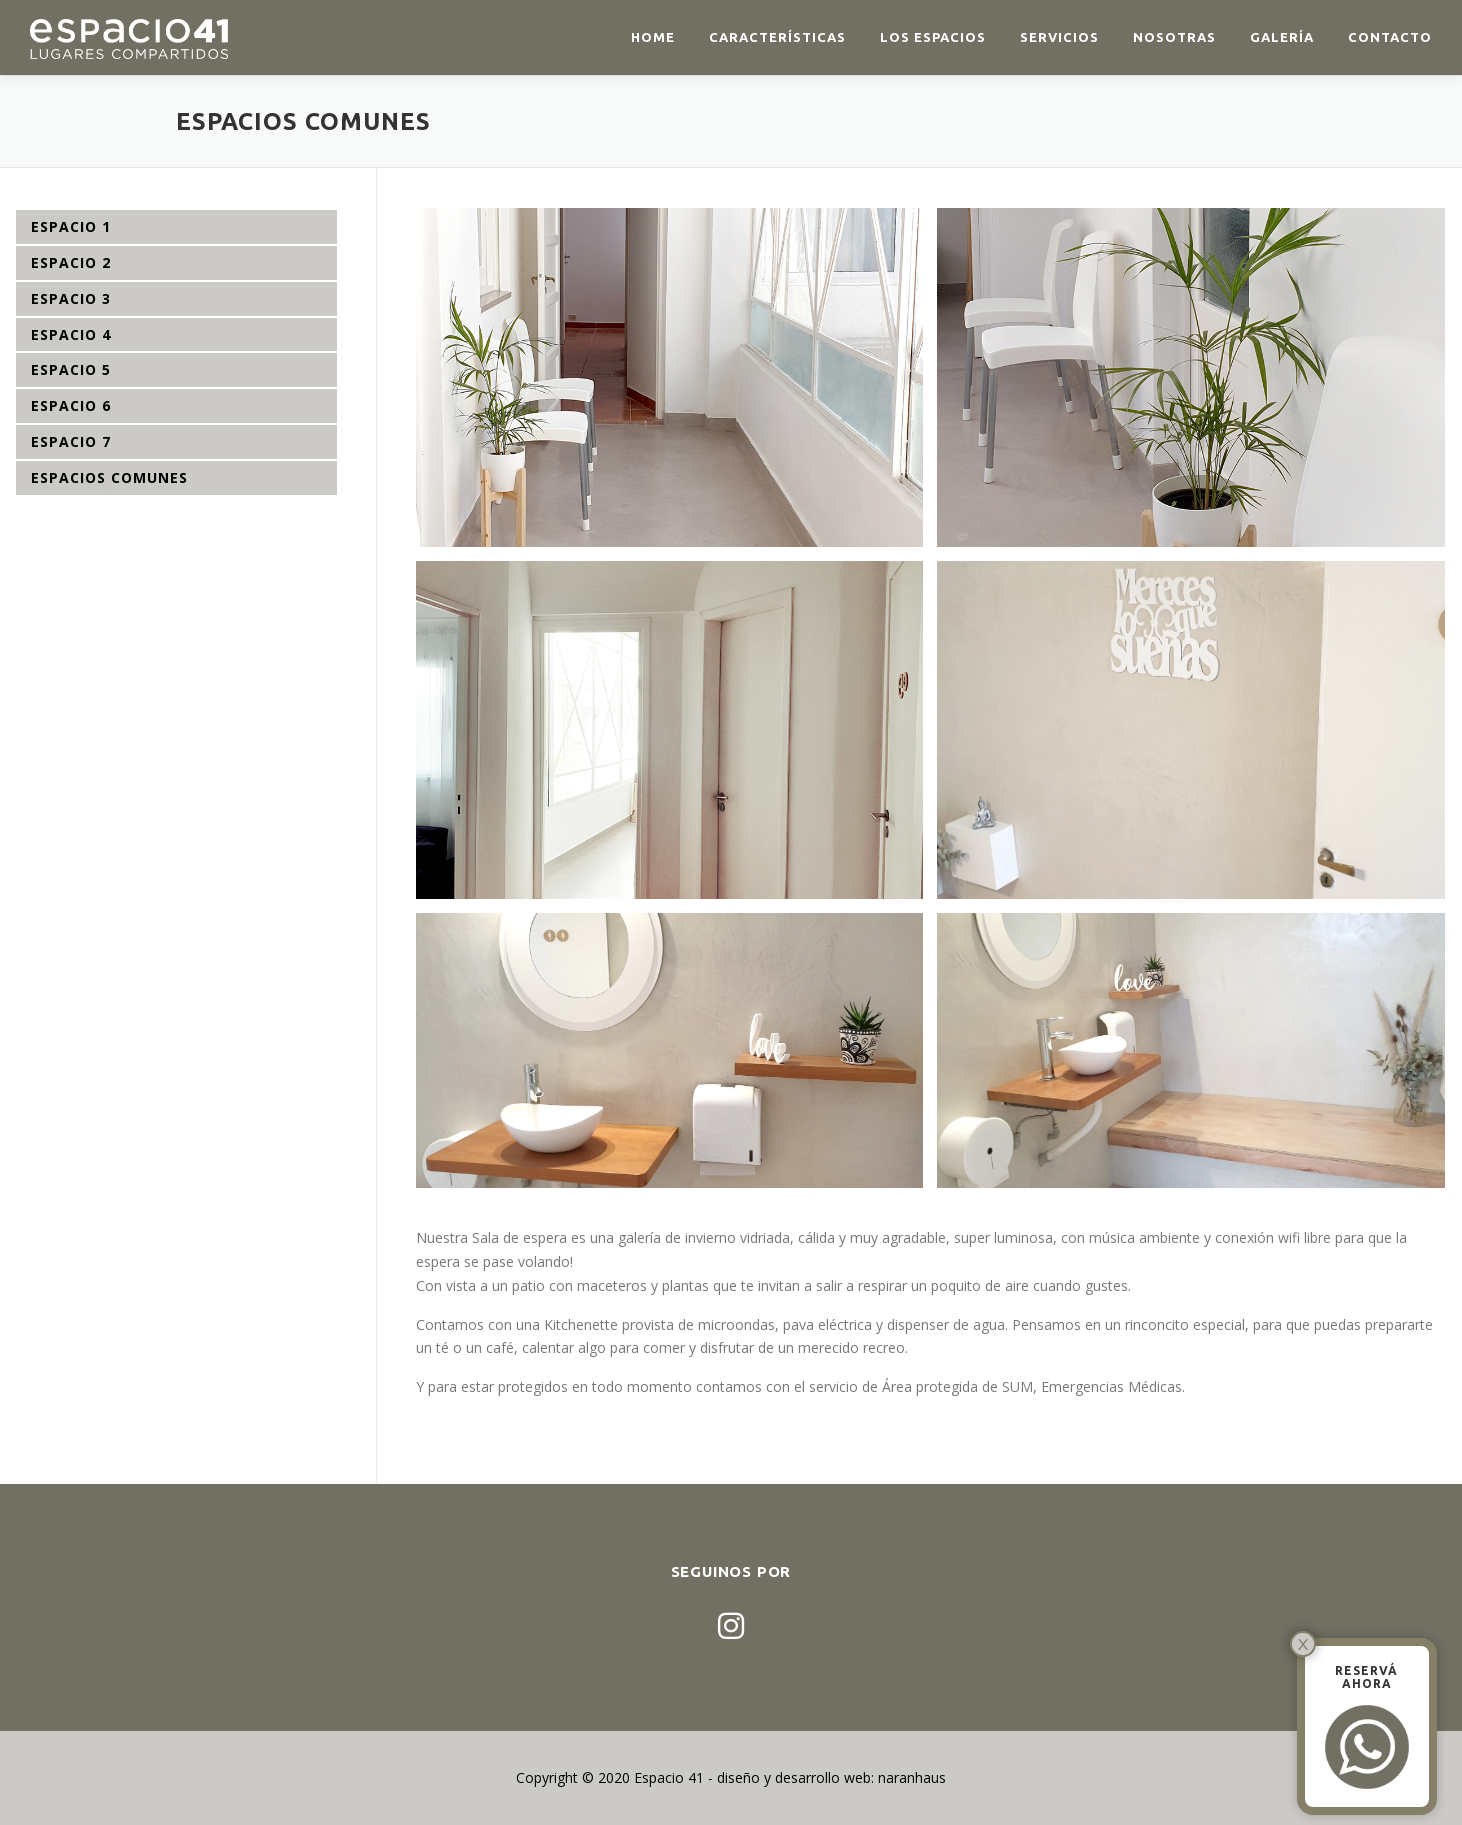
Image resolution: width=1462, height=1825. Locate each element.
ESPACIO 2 (71, 262)
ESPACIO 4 (71, 334)
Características (777, 37)
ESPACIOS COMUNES (109, 477)
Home (653, 37)
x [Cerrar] (1303, 1643)
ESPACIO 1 (71, 226)
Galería (1282, 37)
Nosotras (1174, 37)
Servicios (1059, 37)
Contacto (1390, 37)
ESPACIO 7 (71, 441)
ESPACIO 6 (71, 405)
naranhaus (912, 1777)
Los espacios (933, 37)
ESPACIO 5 (71, 369)
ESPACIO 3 (71, 298)
